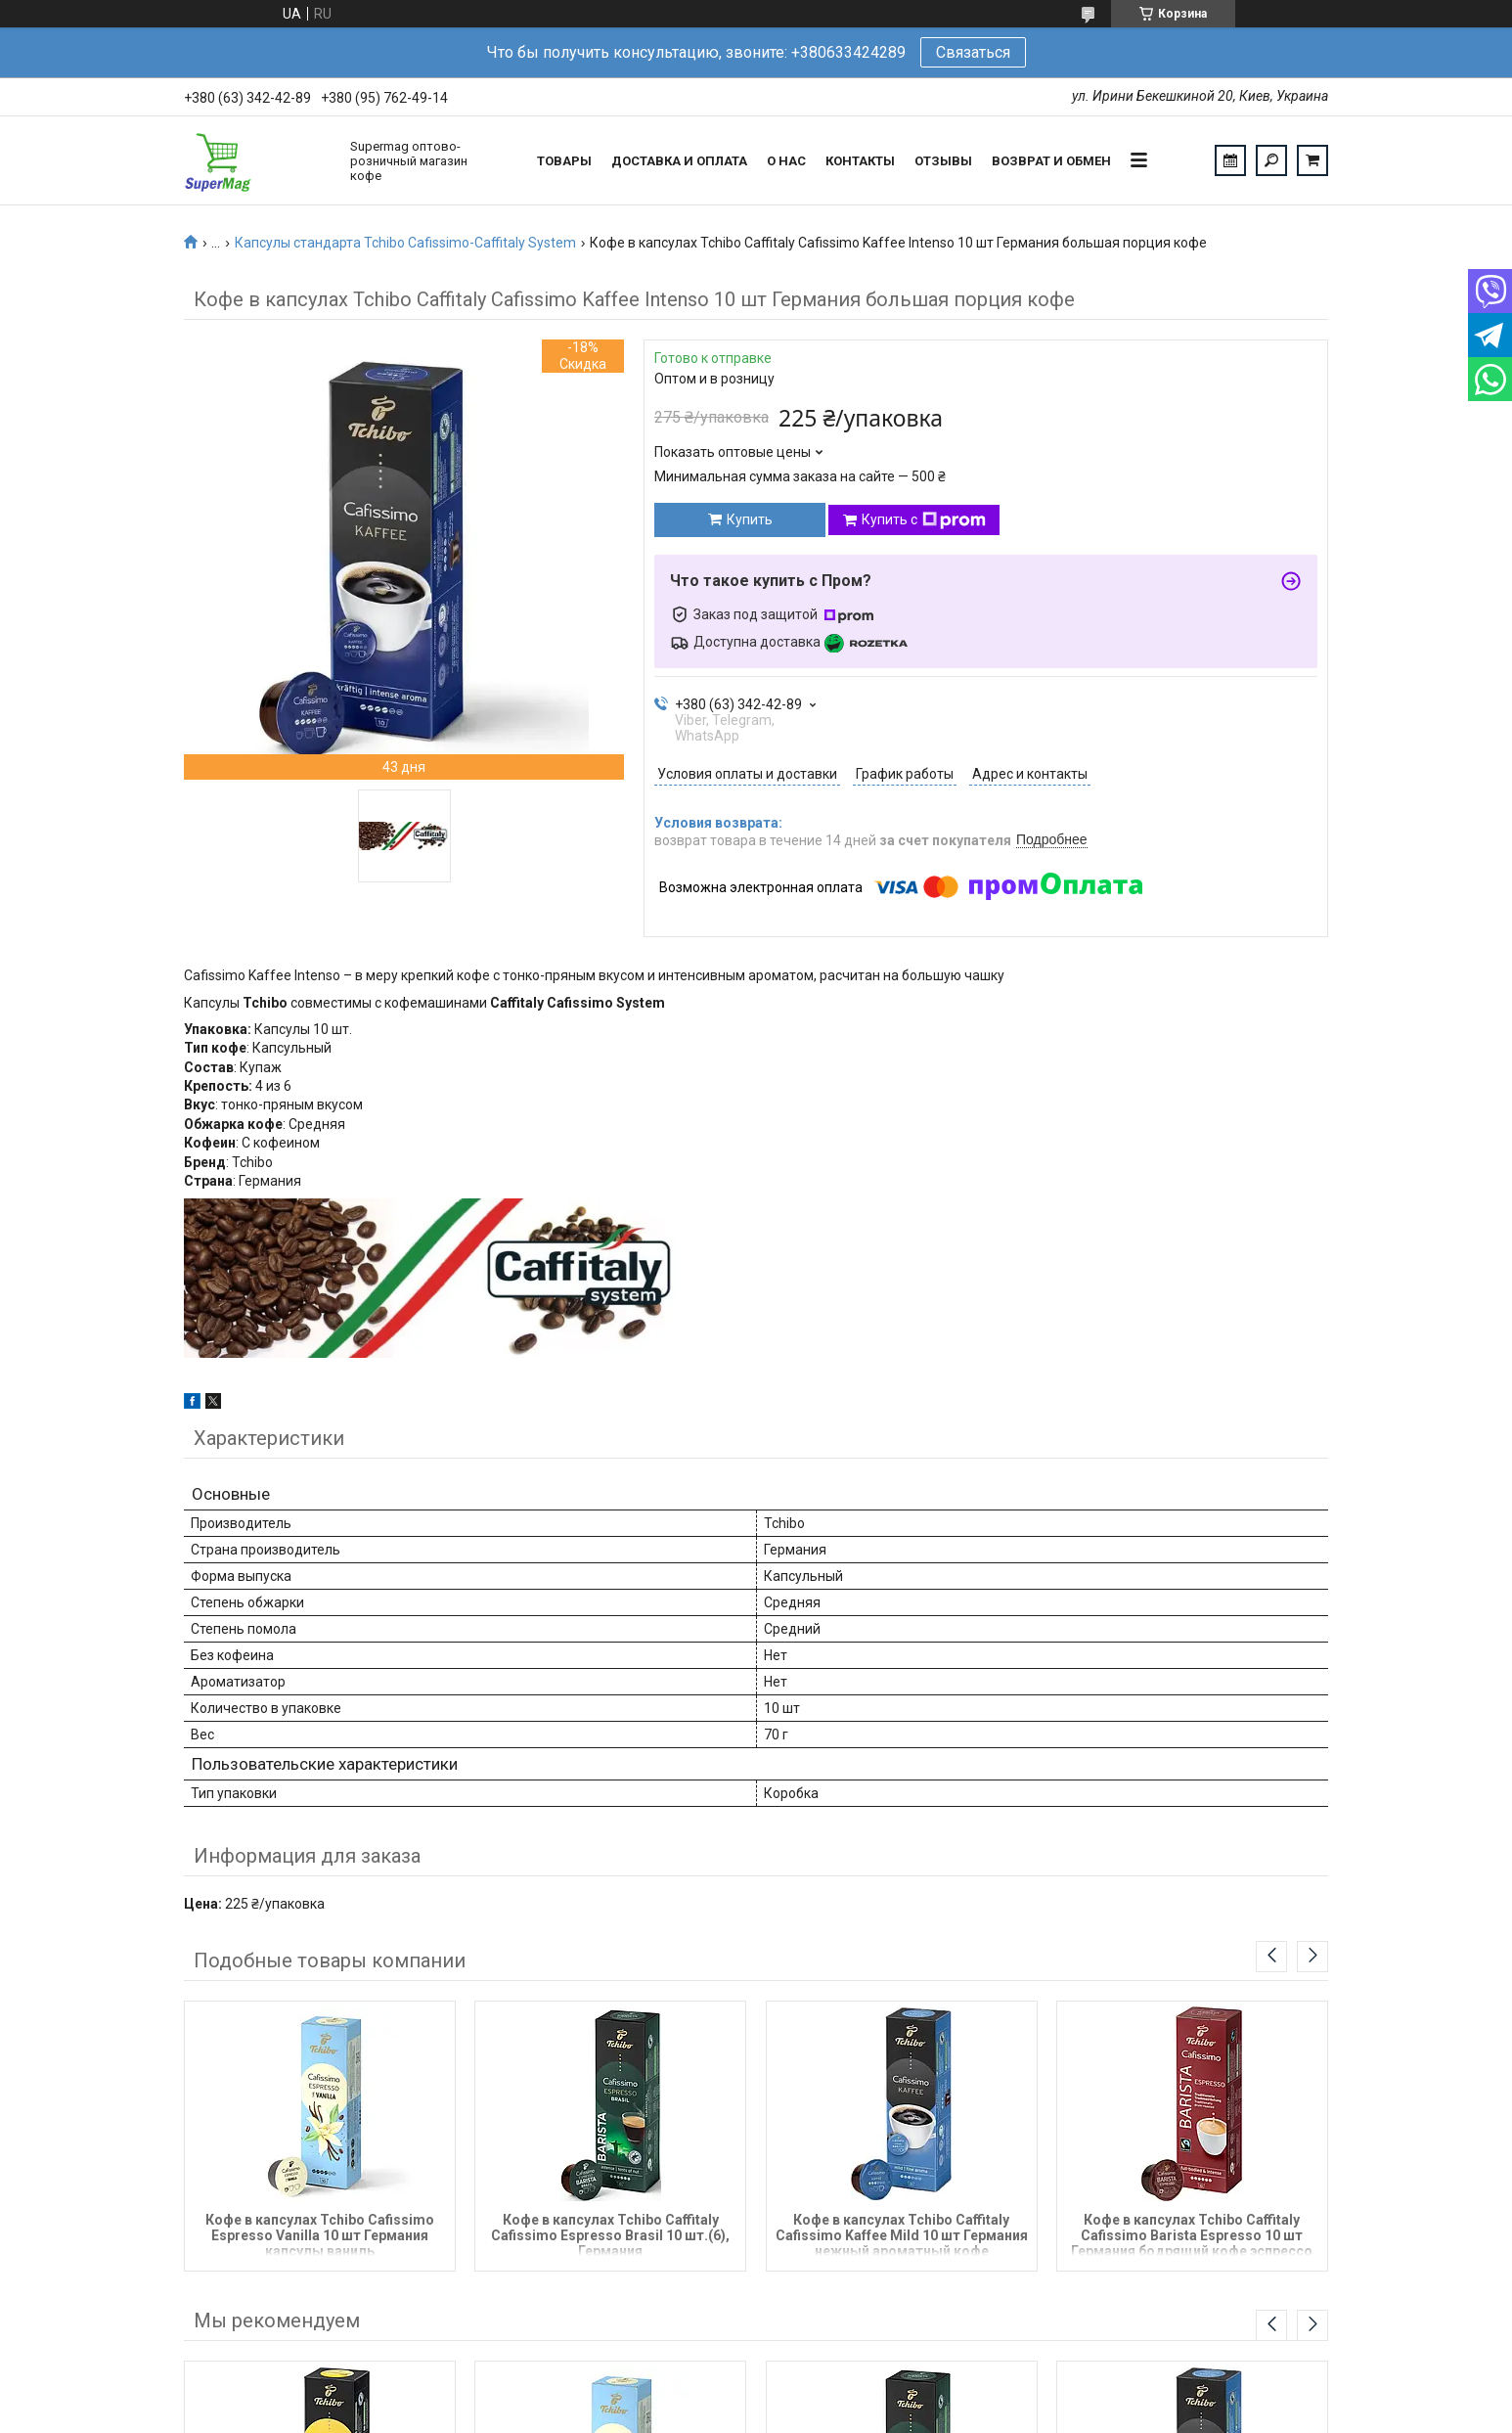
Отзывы (943, 161)
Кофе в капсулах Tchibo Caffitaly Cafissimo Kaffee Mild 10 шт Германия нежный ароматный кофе (902, 2234)
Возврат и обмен (1051, 161)
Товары (564, 161)
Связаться (973, 52)
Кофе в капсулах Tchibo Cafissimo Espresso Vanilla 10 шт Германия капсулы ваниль (319, 2234)
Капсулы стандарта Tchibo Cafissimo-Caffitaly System (405, 242)
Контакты (860, 161)
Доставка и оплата (679, 161)
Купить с (924, 520)
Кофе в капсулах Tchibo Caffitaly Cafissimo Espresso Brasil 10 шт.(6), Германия (610, 2234)
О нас (786, 161)
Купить (750, 519)
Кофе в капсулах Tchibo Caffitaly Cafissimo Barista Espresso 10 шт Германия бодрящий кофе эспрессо (1191, 2234)
